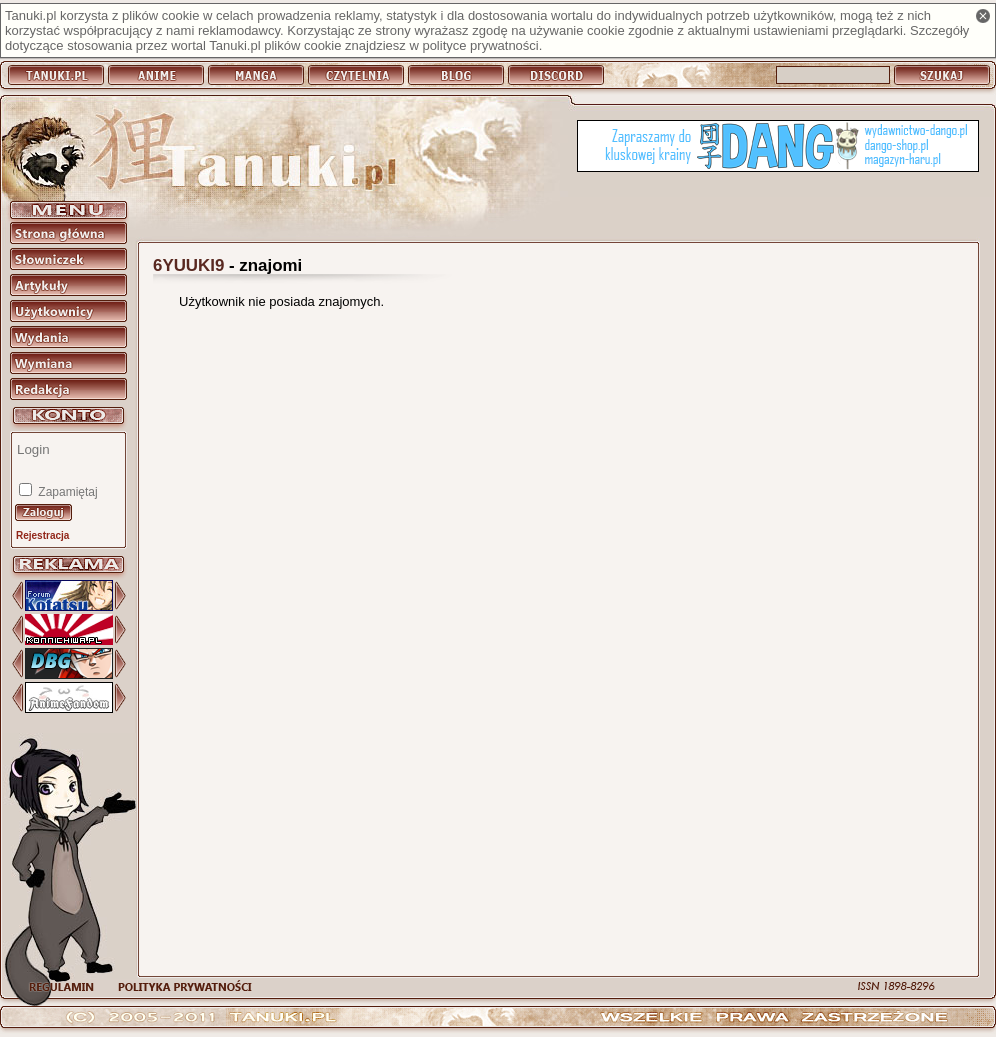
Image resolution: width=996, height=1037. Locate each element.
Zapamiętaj (66, 492)
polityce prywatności (480, 45)
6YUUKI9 (188, 265)
